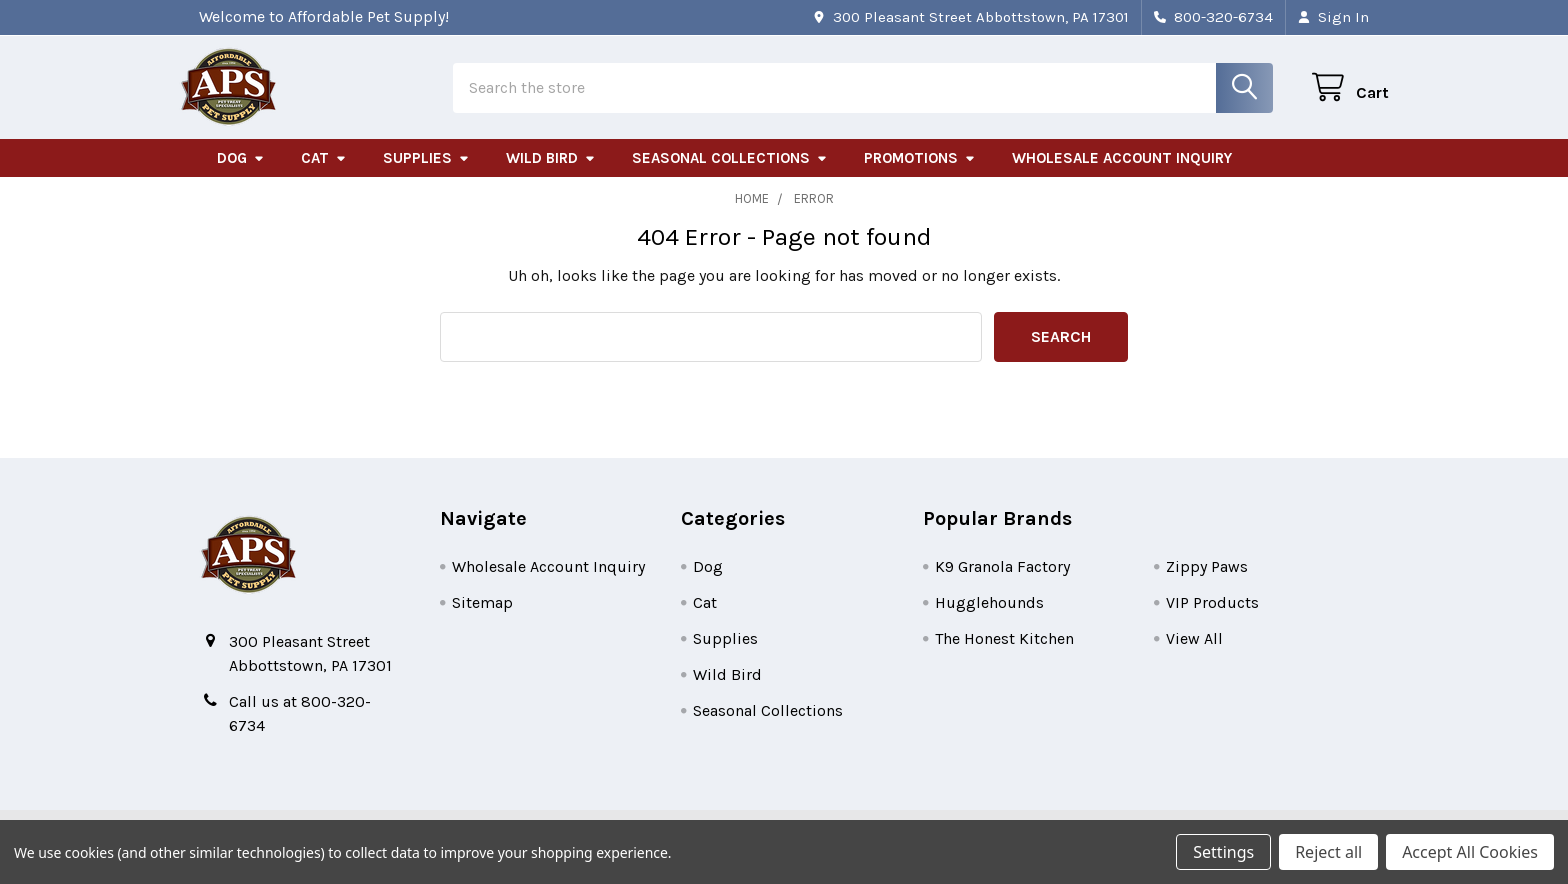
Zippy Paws (1207, 581)
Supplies (426, 173)
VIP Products (1212, 617)
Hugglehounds (989, 617)
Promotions (920, 173)
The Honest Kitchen (1004, 653)
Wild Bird (551, 173)
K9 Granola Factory (1002, 581)
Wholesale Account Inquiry (1122, 173)
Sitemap (482, 617)
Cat (324, 173)
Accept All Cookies (1470, 852)
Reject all (1328, 852)
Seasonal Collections (730, 173)
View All (1194, 653)
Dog (241, 173)
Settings (1223, 852)
